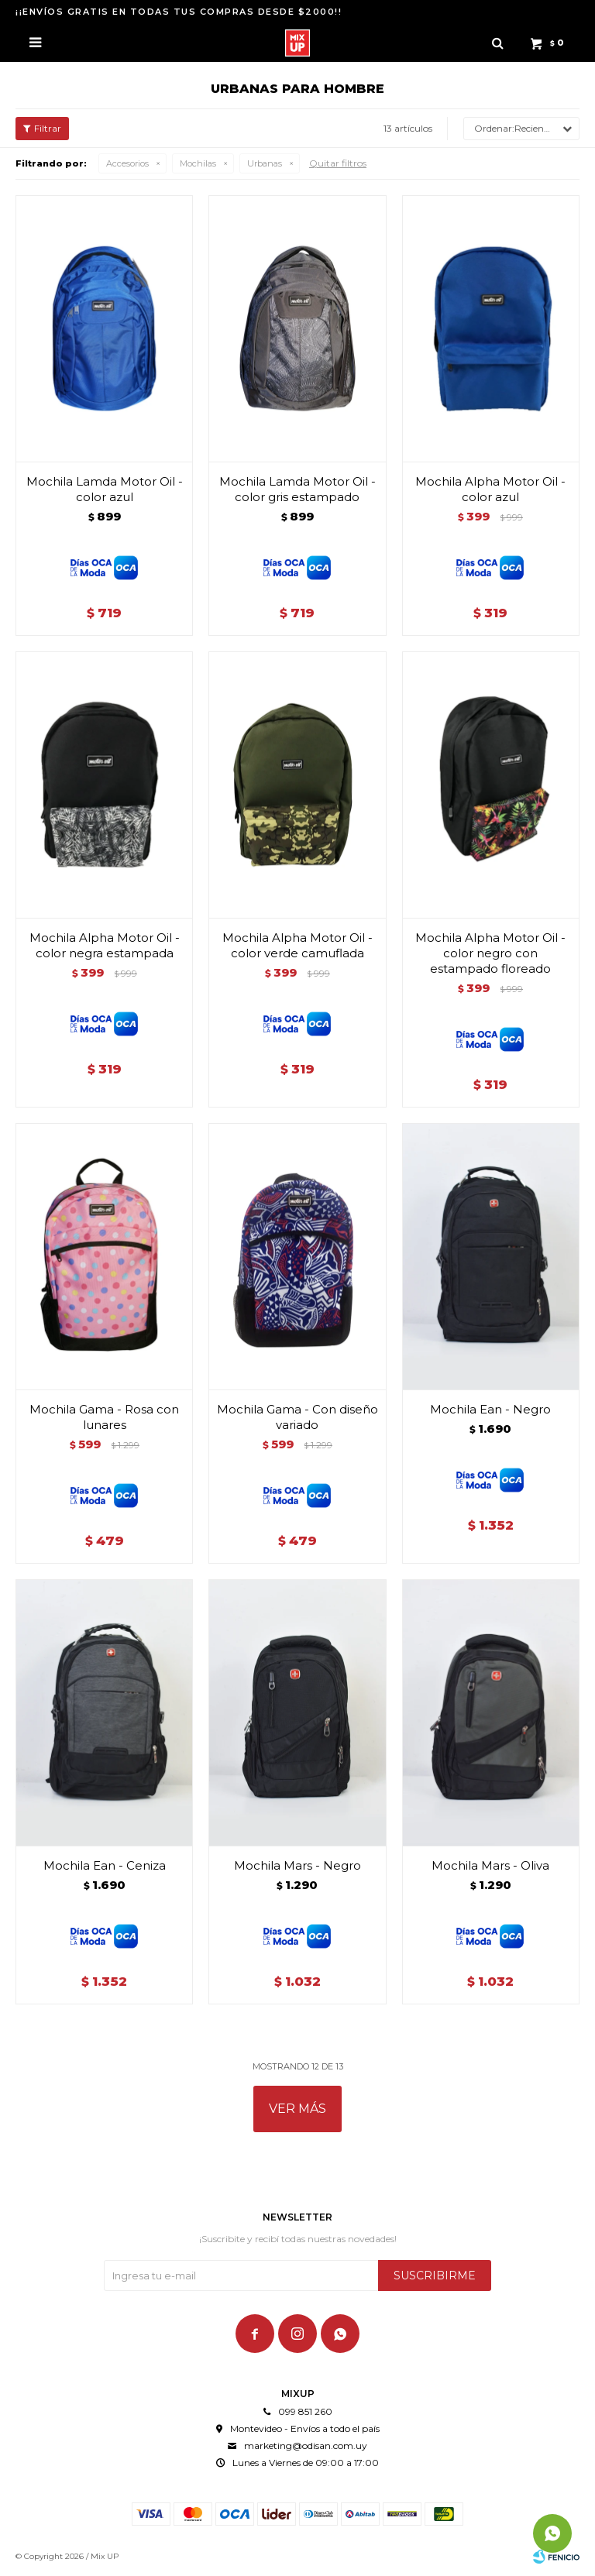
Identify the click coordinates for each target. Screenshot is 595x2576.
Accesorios (127, 163)
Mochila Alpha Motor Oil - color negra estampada (104, 945)
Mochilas (198, 163)
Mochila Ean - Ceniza (104, 1865)
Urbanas (264, 163)
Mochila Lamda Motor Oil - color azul (104, 489)
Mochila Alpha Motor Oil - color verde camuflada (297, 945)
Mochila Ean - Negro (490, 1409)
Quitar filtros (337, 163)
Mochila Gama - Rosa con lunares (104, 1417)
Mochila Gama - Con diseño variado (297, 1417)
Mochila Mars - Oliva (490, 1865)
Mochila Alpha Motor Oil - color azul (490, 489)
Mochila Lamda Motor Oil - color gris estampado (297, 489)
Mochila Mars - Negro (297, 1865)
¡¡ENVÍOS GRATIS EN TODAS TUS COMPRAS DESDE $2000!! (178, 11)
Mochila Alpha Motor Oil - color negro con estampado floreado (490, 953)
